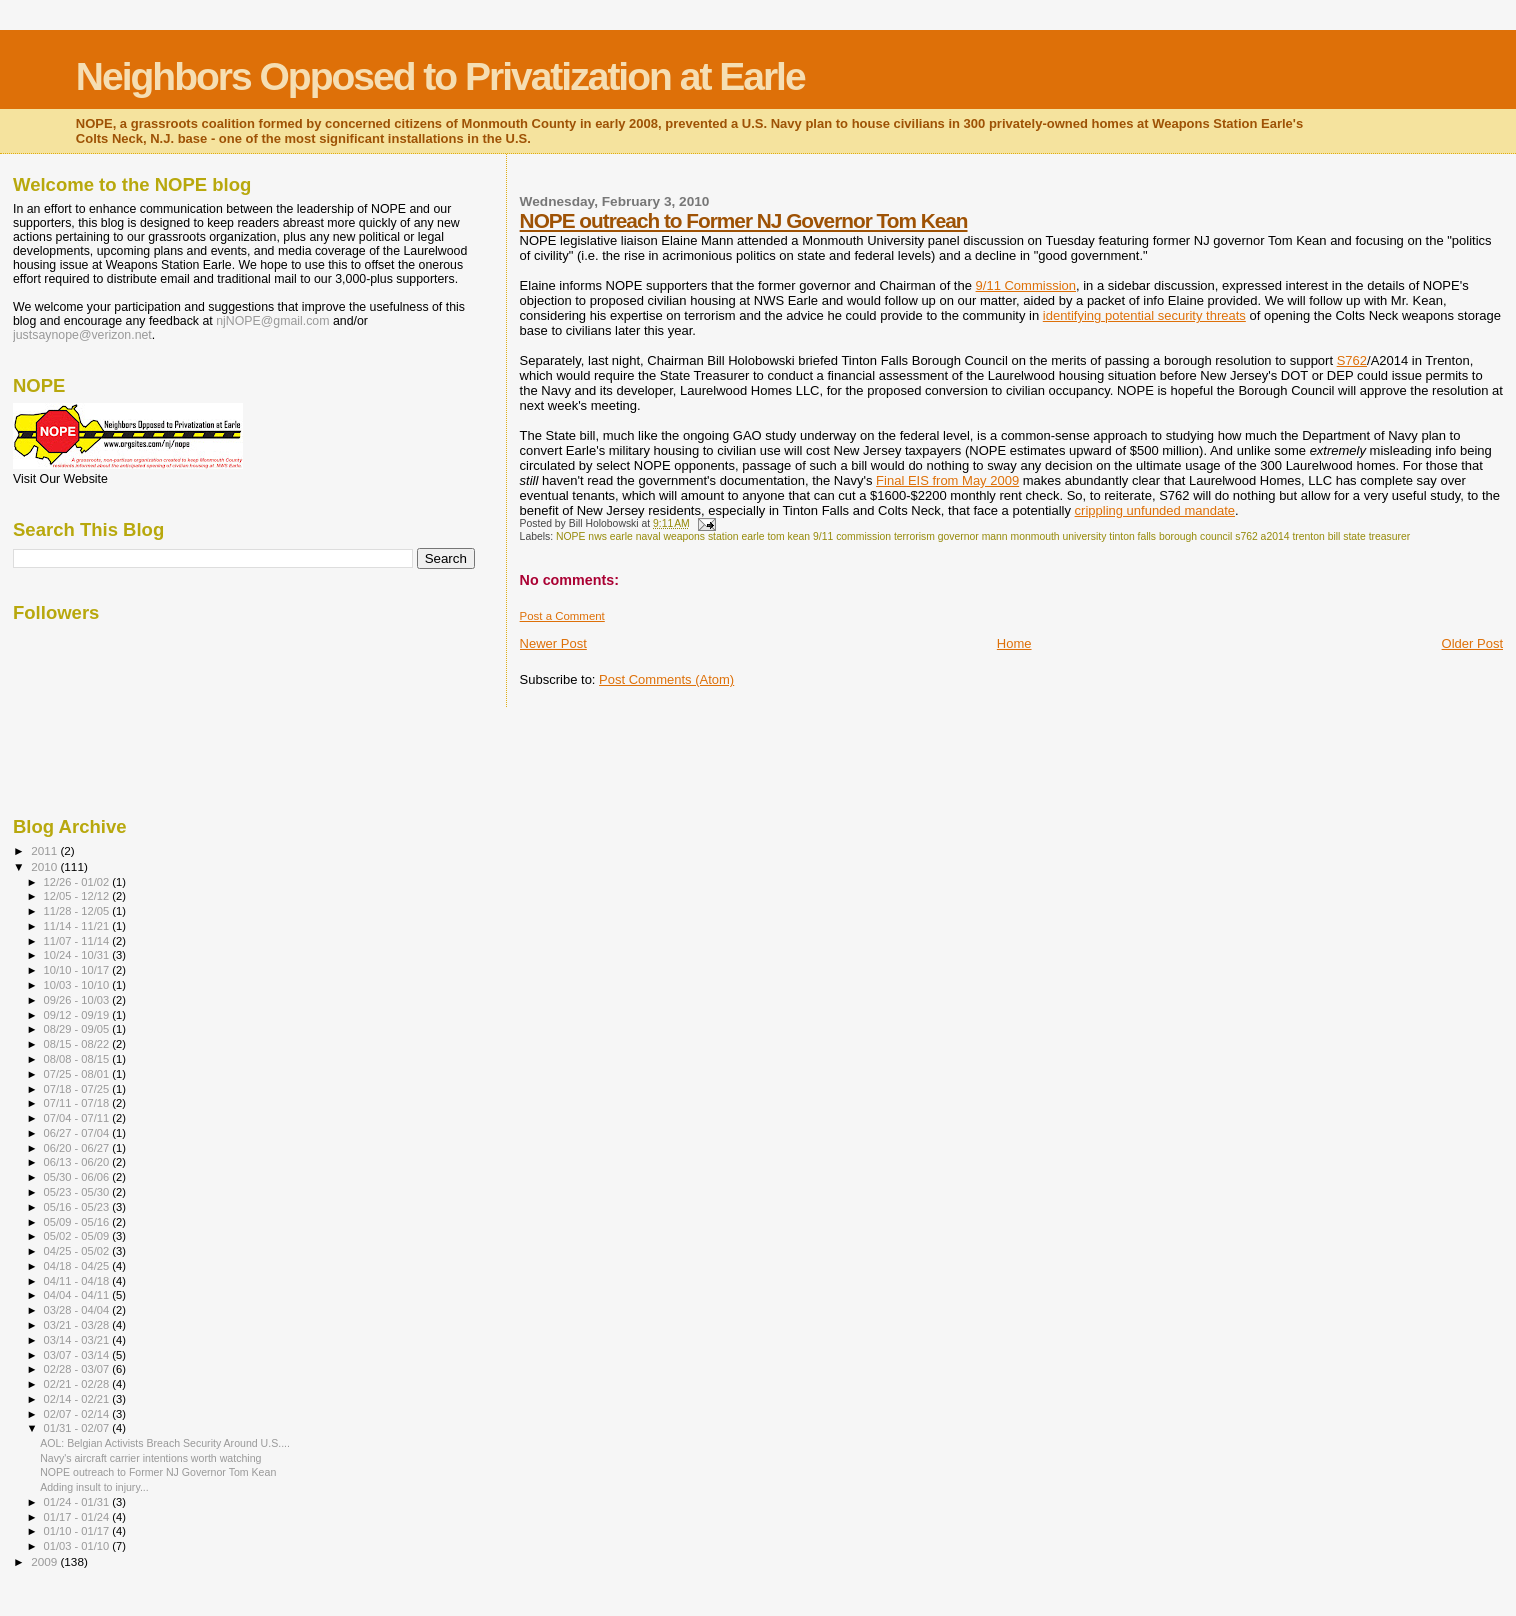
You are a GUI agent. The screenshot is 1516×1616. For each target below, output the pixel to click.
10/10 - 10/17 (78, 970)
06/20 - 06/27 (78, 1148)
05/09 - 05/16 (78, 1222)
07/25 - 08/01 (78, 1074)
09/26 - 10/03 (78, 1000)
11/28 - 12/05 (78, 911)
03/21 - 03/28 (78, 1325)
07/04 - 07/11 (78, 1118)
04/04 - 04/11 (78, 1295)
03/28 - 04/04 (78, 1310)
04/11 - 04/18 (78, 1281)
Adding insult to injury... (94, 1487)
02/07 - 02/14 (78, 1414)
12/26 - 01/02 (78, 882)
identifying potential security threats (1144, 315)
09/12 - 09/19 (78, 1015)
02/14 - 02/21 (78, 1399)
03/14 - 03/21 (78, 1340)
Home (1014, 643)
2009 (45, 1561)
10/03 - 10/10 (78, 985)
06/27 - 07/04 (78, 1133)
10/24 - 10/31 (78, 955)
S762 (1352, 360)
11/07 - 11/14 (78, 941)
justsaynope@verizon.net (82, 335)
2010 (45, 866)
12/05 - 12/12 (78, 896)
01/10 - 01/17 (78, 1531)
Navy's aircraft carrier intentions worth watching (150, 1458)
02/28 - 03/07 (78, 1369)
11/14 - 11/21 (78, 926)
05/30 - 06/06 (78, 1177)
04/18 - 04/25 (78, 1266)
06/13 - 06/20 (78, 1162)
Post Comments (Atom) (666, 679)
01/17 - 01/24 (78, 1517)
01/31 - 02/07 (78, 1428)
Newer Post (553, 643)
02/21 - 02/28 (78, 1384)
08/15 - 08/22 (78, 1044)
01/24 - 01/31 (78, 1502)
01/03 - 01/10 (78, 1546)
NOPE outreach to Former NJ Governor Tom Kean (744, 220)
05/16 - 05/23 (78, 1207)
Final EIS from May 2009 (947, 480)
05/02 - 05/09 (78, 1236)
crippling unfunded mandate (1155, 510)
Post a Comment (562, 616)
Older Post (1472, 643)
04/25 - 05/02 (78, 1251)
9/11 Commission (1026, 285)
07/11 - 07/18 (78, 1103)
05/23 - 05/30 (78, 1192)
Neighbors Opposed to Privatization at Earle (440, 76)
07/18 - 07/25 (78, 1089)
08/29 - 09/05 (78, 1029)
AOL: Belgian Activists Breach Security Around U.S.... (165, 1443)
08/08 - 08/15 (78, 1059)
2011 (45, 850)
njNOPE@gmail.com (272, 321)
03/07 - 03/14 (78, 1355)
